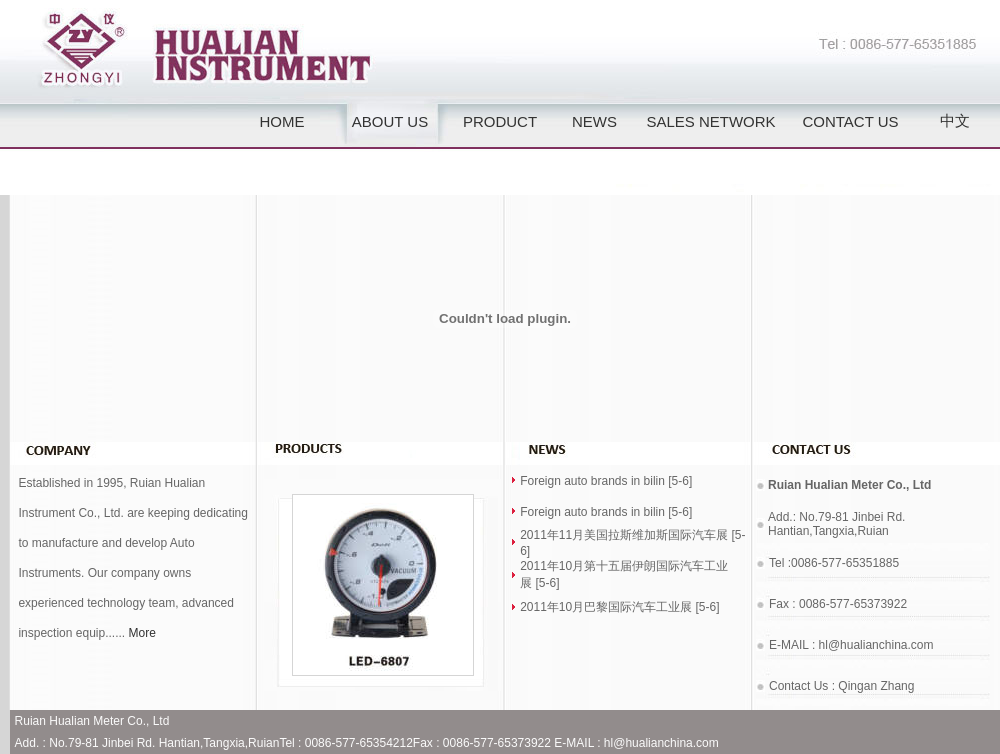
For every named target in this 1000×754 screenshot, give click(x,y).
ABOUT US (390, 121)
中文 (955, 120)
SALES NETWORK (710, 121)
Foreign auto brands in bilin (592, 481)
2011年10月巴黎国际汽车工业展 (606, 607)
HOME (282, 121)
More (142, 633)
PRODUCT (500, 121)
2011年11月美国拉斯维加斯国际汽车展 (624, 535)
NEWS (594, 121)
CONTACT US (850, 121)
